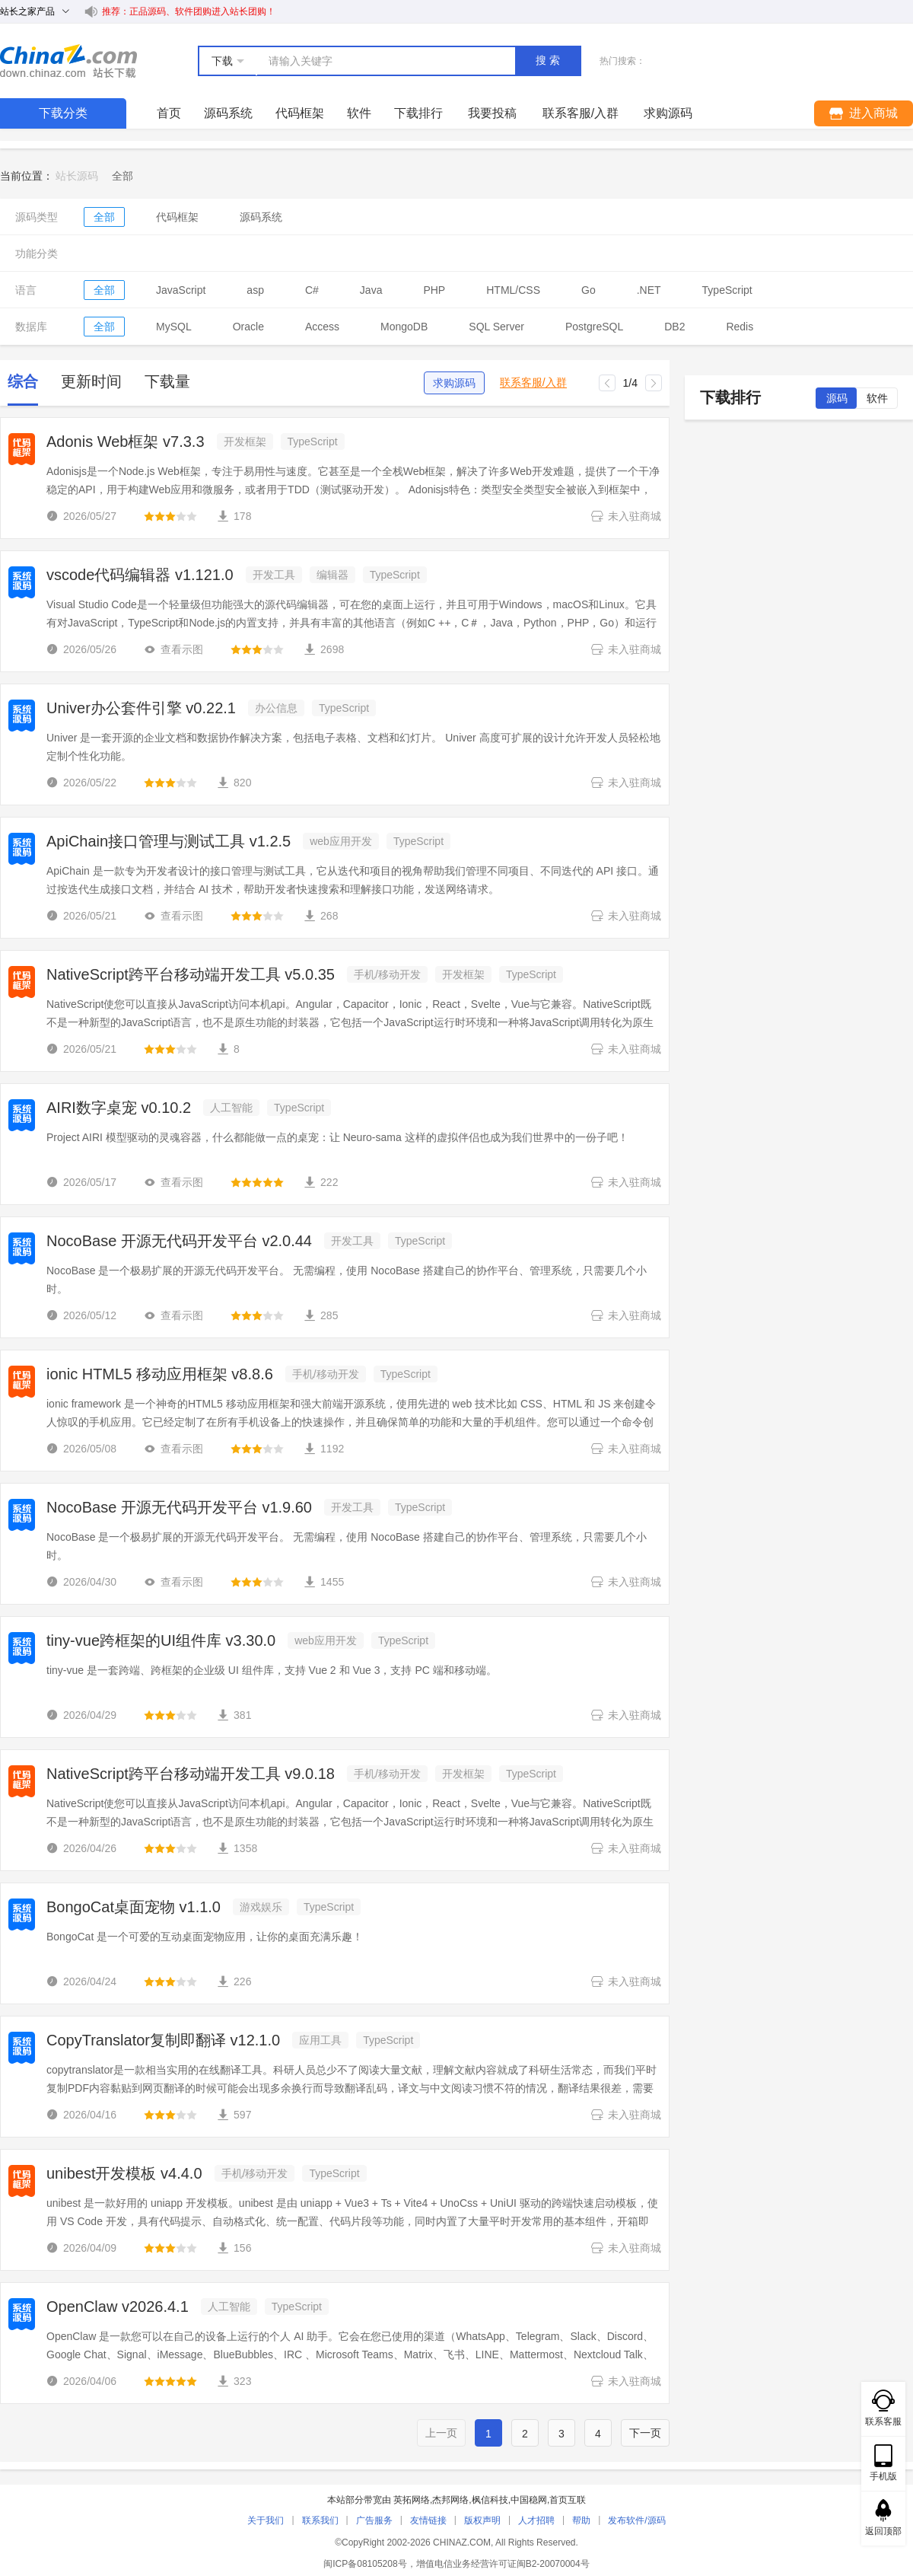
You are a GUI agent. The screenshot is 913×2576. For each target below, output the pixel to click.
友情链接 (428, 2520)
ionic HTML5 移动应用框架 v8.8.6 (159, 1374)
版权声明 (482, 2520)
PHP (434, 290)
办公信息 (276, 708)
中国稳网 (529, 2500)
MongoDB (404, 326)
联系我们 (320, 2520)
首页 (169, 113)
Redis (739, 326)
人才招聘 (536, 2520)
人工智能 (231, 1107)
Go (588, 290)
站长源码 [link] (77, 176)
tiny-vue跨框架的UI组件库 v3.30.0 (160, 1640)
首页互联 (567, 2500)
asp (255, 290)
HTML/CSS (513, 290)
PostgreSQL (594, 326)
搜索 (549, 60)
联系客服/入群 (533, 382)
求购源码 (454, 383)
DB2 (674, 326)
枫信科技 (490, 2500)
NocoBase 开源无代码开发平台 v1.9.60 (179, 1507)
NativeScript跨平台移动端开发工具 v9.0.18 (190, 1773)
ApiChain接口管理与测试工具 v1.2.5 (168, 841)
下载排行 (418, 113)
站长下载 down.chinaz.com (68, 61)
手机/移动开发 (387, 974)
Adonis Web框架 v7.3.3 (125, 441)
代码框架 (299, 113)
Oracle (248, 326)
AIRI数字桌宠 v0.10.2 (118, 1107)
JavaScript (180, 290)
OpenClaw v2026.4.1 (117, 2306)
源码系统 (228, 113)
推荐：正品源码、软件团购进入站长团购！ (188, 11)
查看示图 (173, 649)
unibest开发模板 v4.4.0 (124, 2173)
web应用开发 (341, 841)
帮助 (581, 2520)
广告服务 (374, 2520)
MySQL (174, 326)
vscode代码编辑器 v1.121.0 (140, 574)
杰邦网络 (450, 2500)
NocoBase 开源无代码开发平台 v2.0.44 (179, 1240)
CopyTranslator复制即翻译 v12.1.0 (163, 2040)
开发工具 (274, 575)
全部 (104, 217)
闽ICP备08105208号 (364, 2563)
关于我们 (265, 2520)
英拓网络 (411, 2500)
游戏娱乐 (261, 1907)
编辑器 (332, 575)
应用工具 (320, 2040)
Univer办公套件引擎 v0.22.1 (141, 708)
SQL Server (496, 326)
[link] (122, 176)
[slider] (170, 516)
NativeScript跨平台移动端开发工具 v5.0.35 (190, 974)
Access (322, 326)
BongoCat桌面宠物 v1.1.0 (133, 1907)
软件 (359, 113)
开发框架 (245, 441)
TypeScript (727, 290)
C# (312, 290)
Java (371, 290)
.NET (649, 290)
